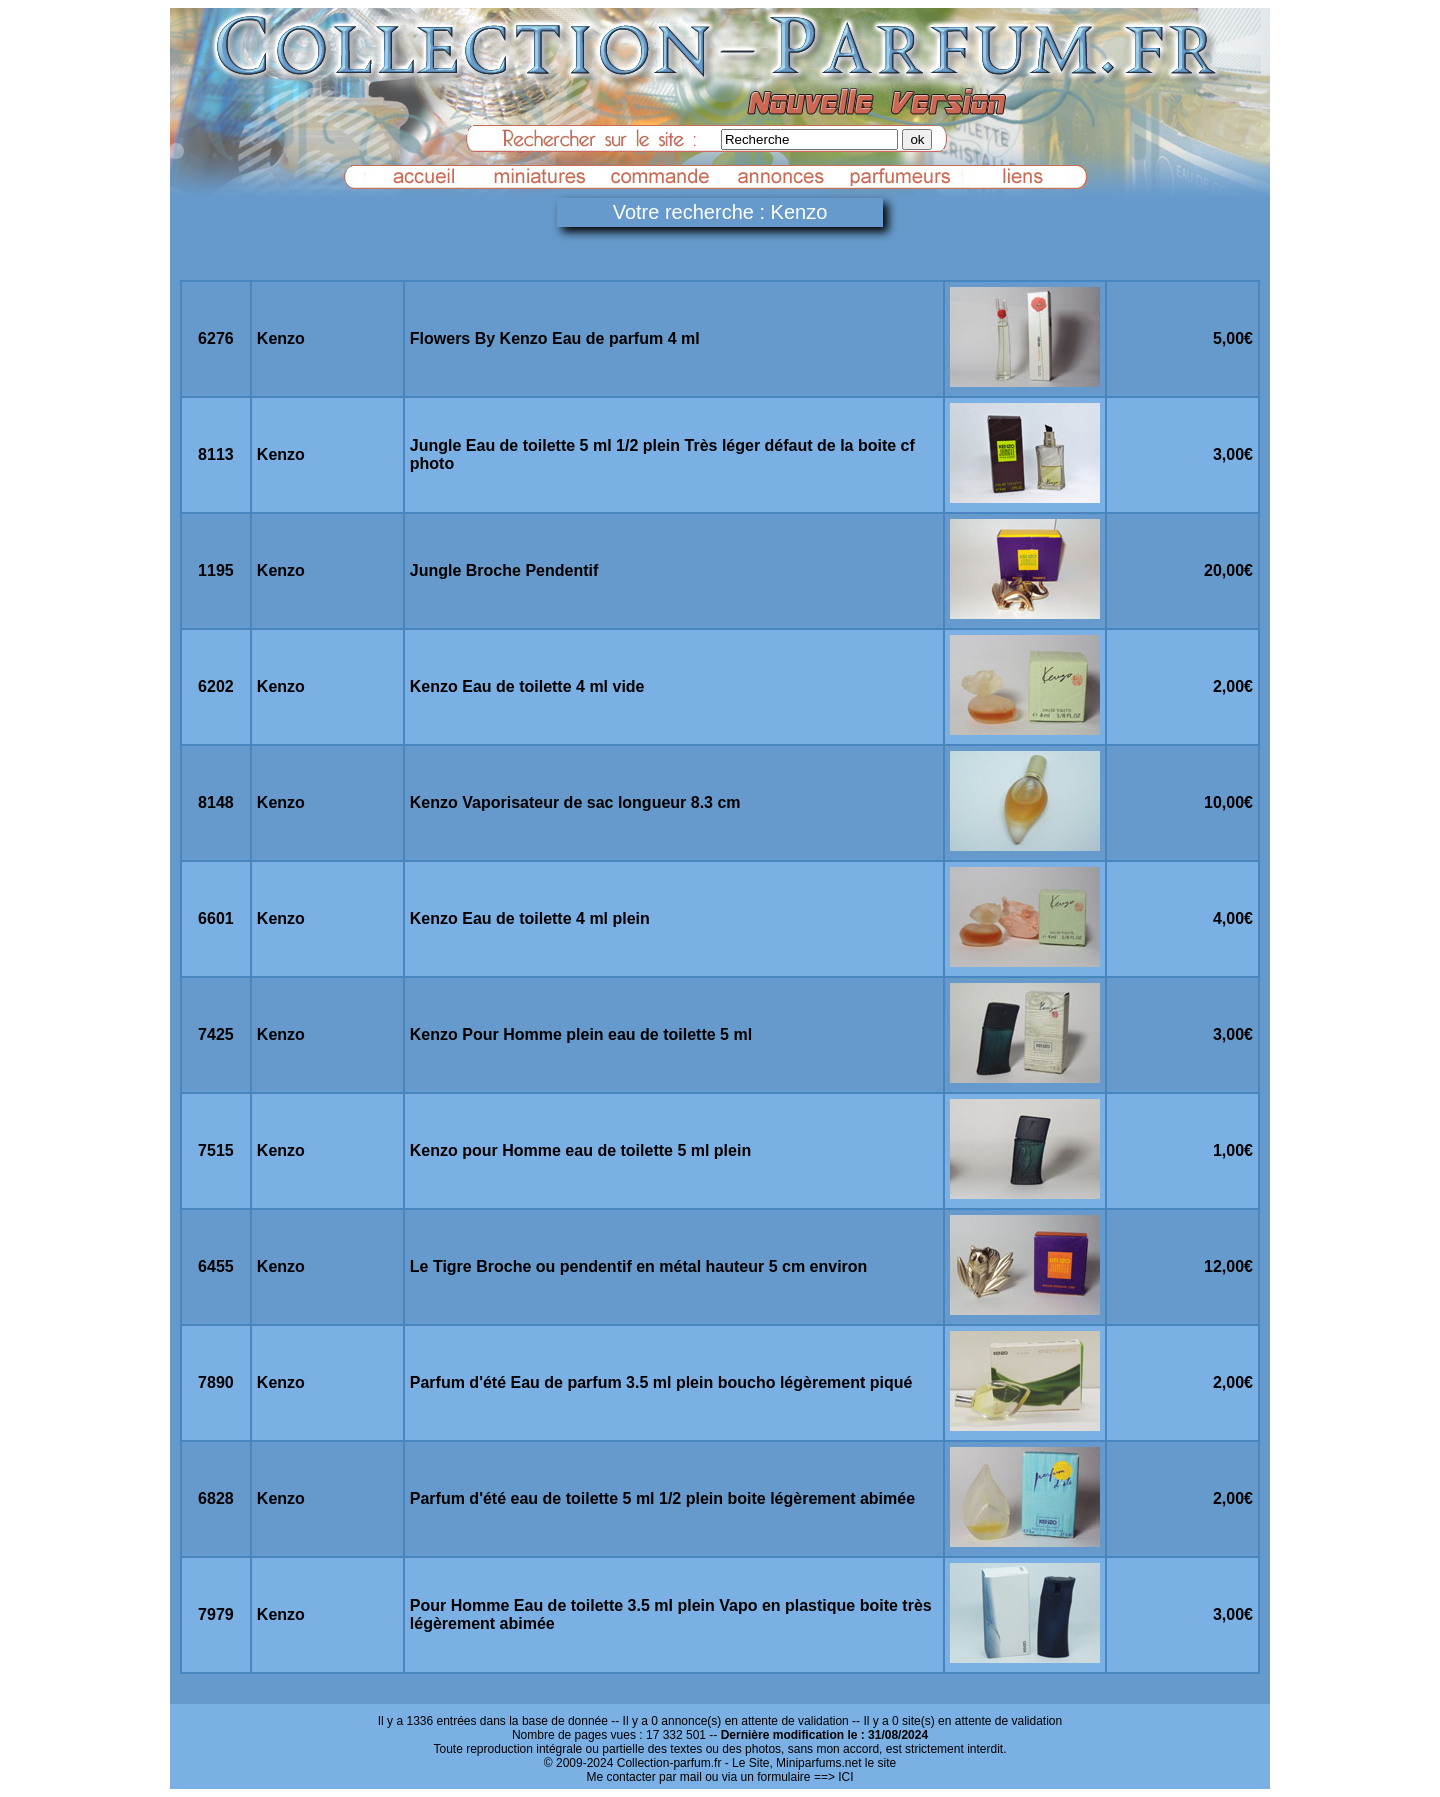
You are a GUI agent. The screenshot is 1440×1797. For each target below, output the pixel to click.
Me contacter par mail (643, 1777)
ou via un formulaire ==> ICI (779, 1777)
